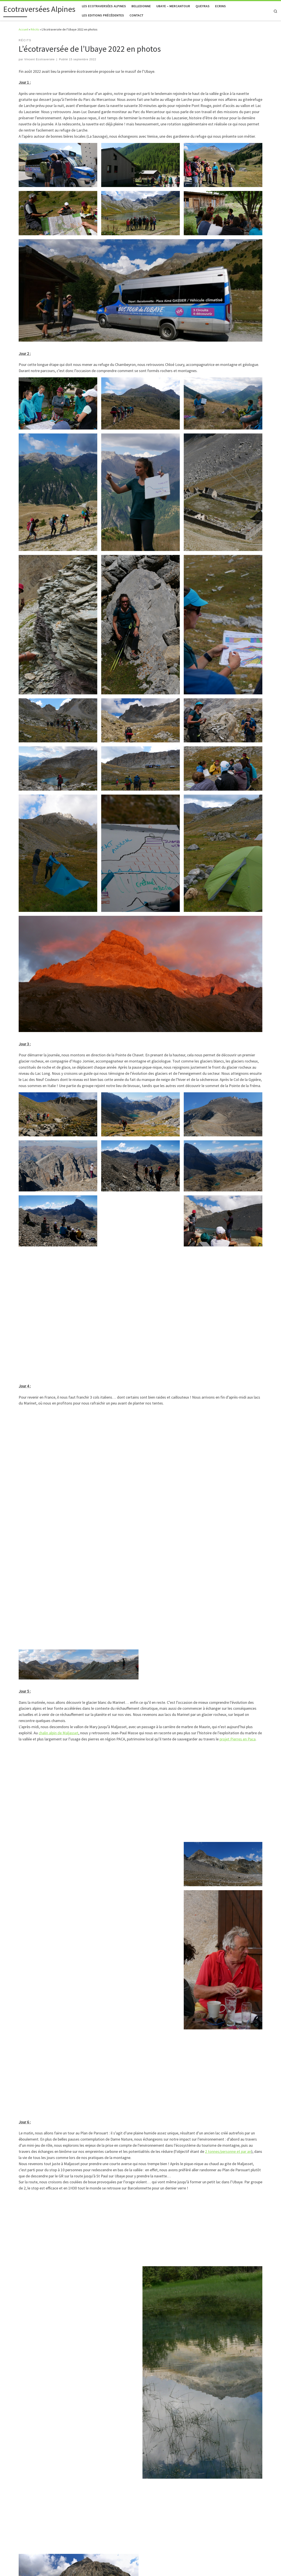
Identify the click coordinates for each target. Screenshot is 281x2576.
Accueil (23, 29)
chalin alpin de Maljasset (58, 1732)
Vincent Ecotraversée (39, 59)
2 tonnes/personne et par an (228, 2151)
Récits (35, 29)
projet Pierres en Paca (238, 1739)
